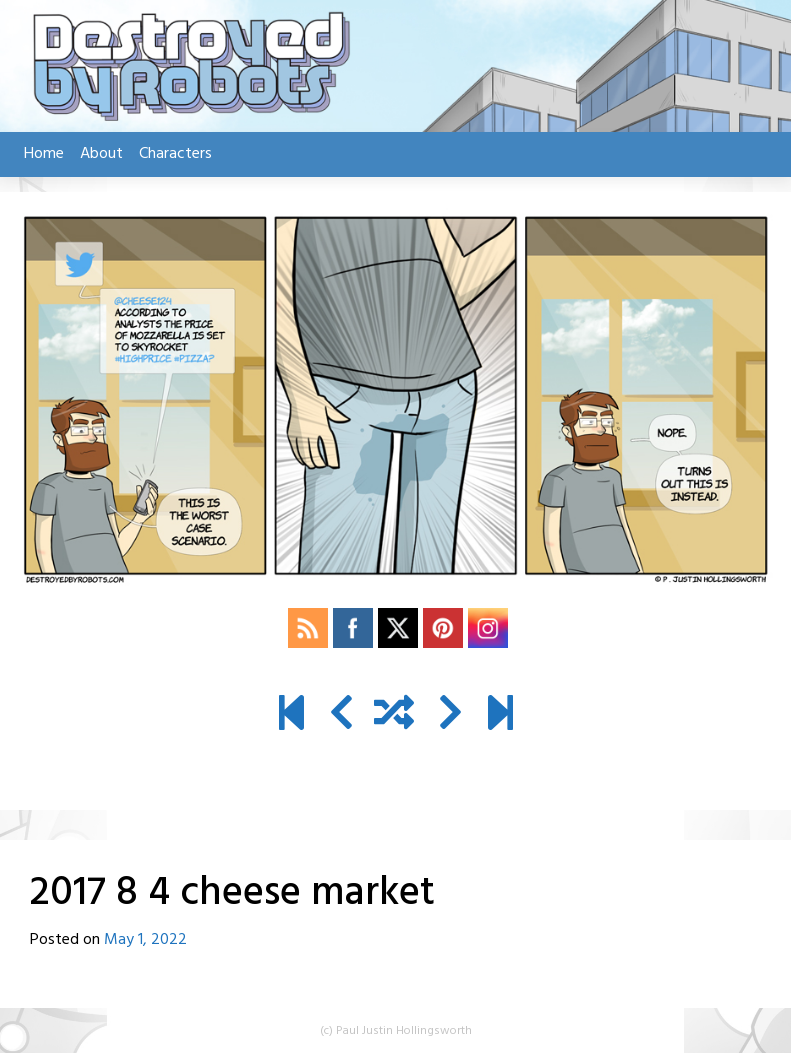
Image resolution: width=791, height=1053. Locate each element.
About (101, 154)
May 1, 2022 (145, 940)
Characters (175, 154)
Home (44, 154)
